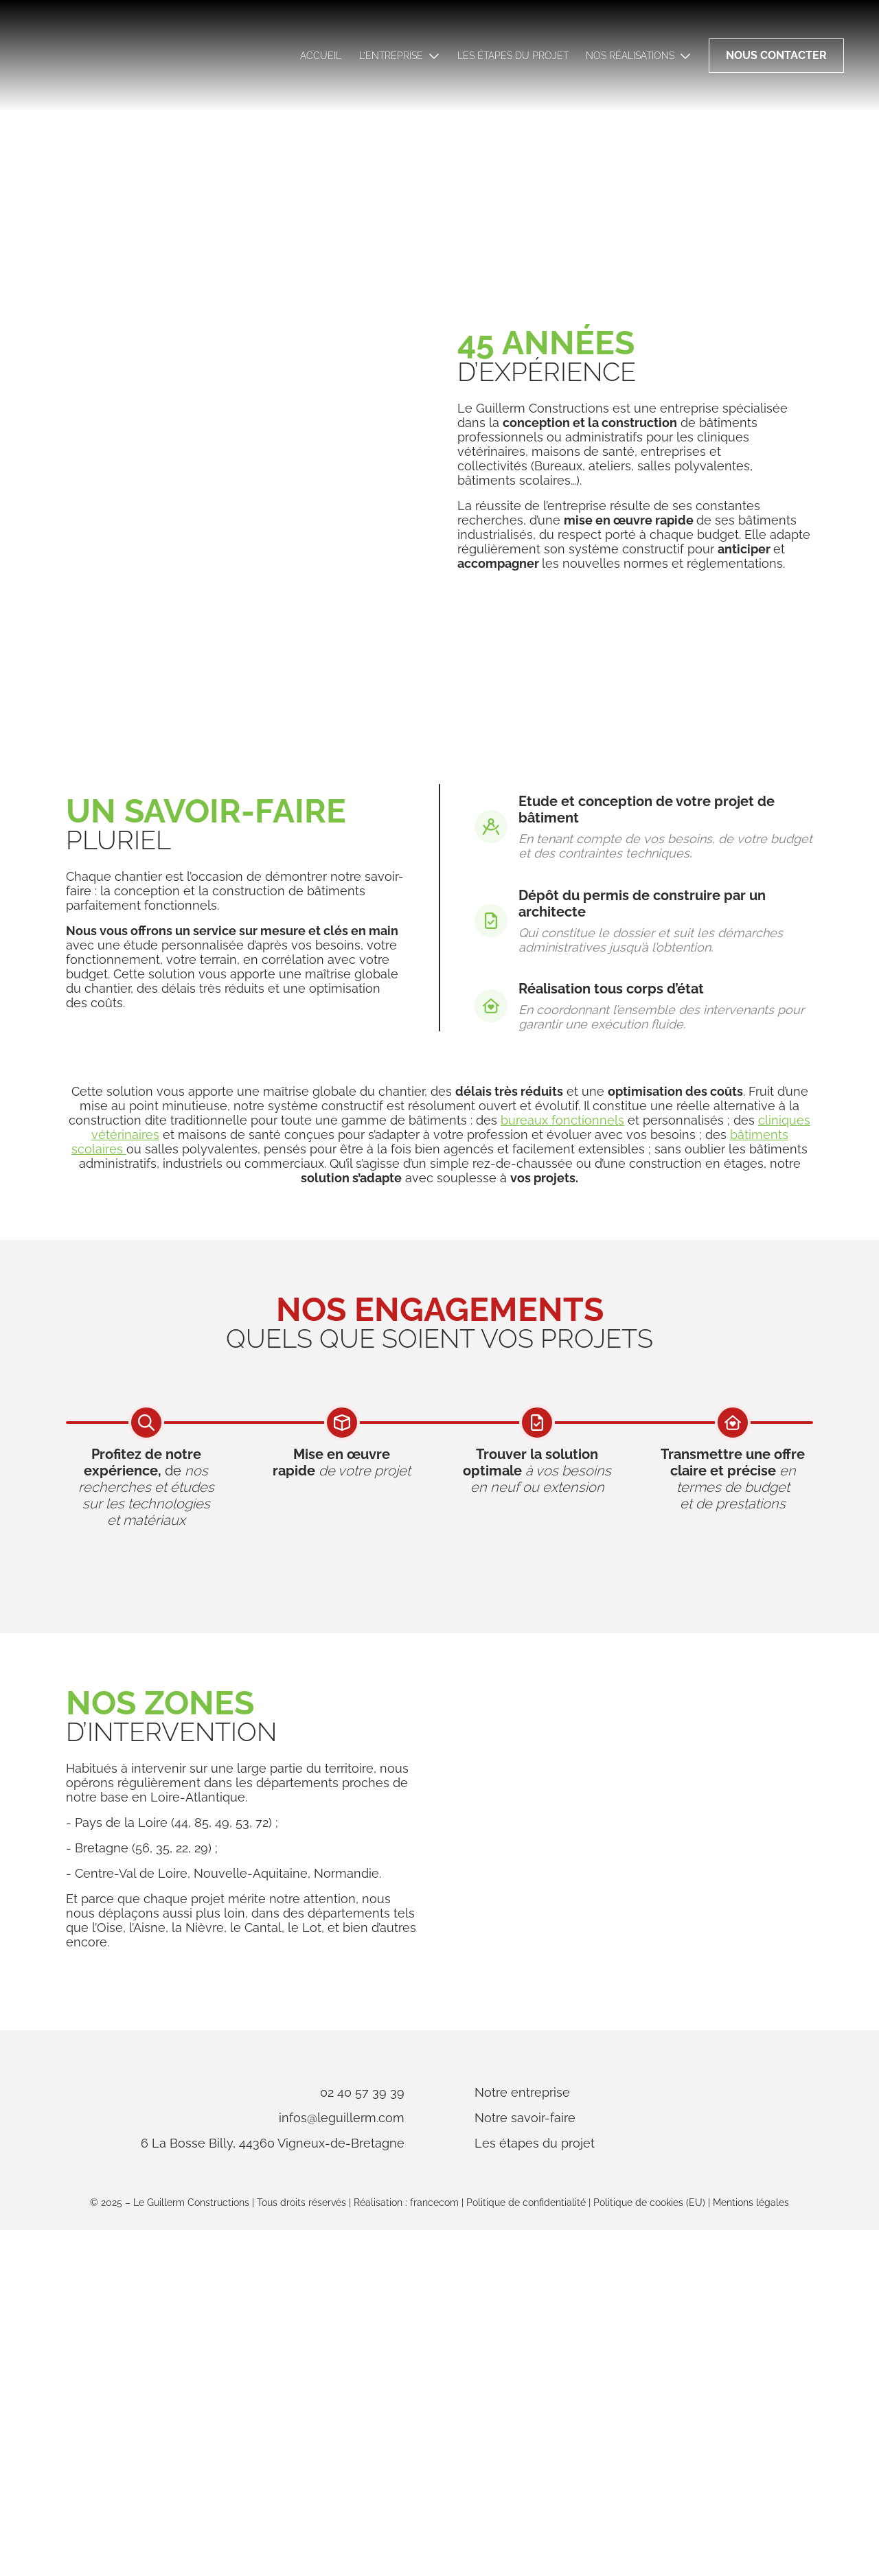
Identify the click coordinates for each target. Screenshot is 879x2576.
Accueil (320, 55)
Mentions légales (751, 2548)
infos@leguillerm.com (280, 2446)
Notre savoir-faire (586, 2446)
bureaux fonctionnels (562, 1329)
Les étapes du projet (513, 55)
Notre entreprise (584, 2421)
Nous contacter (776, 55)
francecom (434, 2548)
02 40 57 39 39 (300, 2421)
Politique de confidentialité (526, 2548)
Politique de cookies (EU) (649, 2548)
